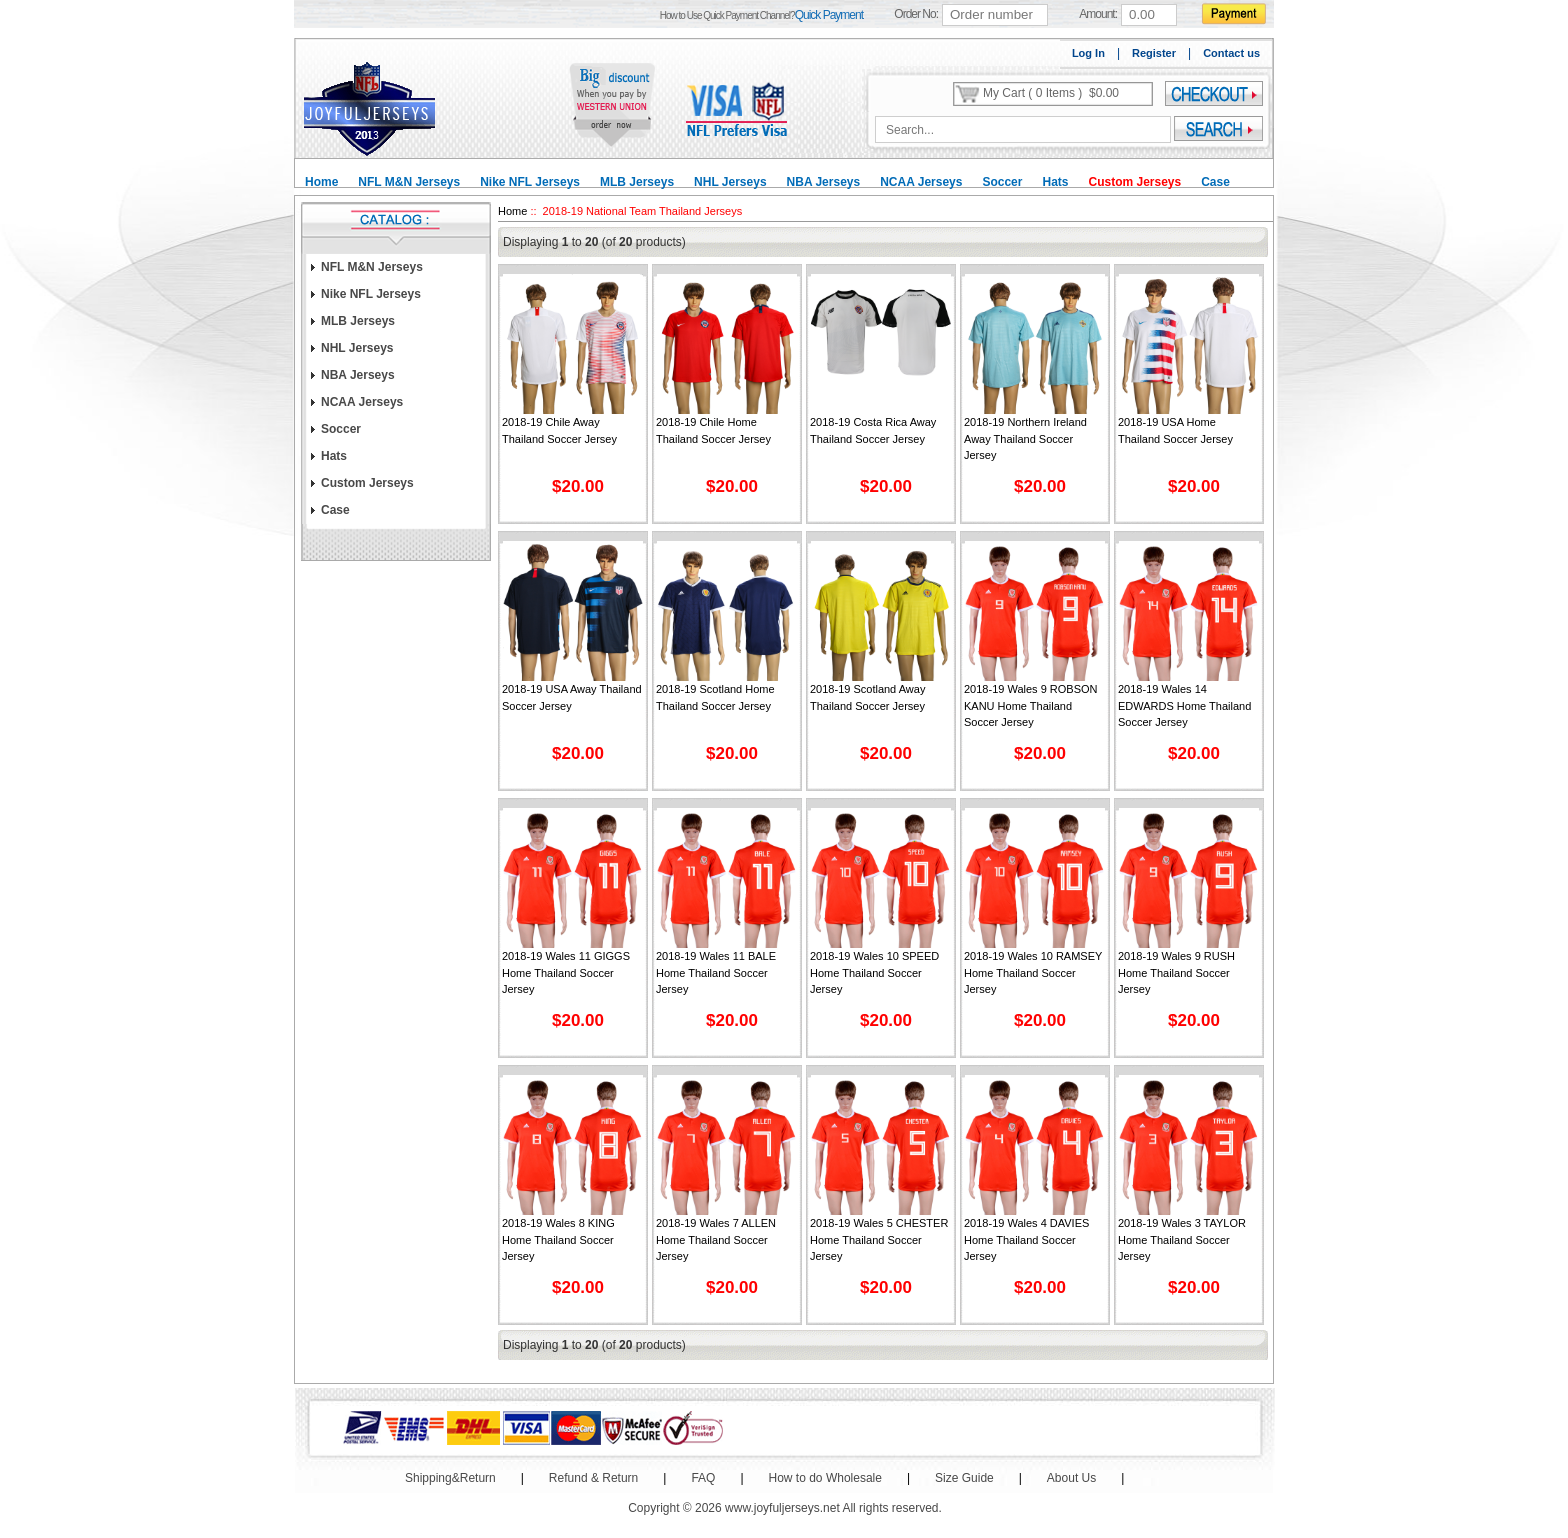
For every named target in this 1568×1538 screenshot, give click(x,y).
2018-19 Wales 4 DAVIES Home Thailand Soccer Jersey (1026, 1239)
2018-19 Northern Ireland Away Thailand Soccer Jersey (1025, 438)
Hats (1055, 182)
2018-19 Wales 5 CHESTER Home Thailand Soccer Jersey (879, 1239)
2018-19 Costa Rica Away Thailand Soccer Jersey (873, 430)
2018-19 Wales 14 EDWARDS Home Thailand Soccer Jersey (1184, 705)
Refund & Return (593, 1478)
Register (1154, 53)
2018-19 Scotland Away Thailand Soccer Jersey (867, 697)
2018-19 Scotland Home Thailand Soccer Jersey (715, 697)
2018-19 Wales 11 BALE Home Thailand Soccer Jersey (716, 972)
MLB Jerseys (637, 182)
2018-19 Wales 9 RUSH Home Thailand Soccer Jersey (1176, 972)
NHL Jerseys (730, 182)
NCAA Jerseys (921, 182)
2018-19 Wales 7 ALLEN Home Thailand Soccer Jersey (716, 1239)
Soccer (1002, 182)
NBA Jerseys (824, 182)
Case (1215, 182)
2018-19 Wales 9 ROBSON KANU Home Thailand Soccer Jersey (1030, 705)
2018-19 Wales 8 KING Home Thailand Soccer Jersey (558, 1239)
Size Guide (964, 1478)
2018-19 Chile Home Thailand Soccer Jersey (713, 430)
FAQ (703, 1478)
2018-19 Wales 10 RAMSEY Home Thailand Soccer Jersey (1033, 972)
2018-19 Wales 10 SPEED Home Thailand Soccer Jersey (874, 972)
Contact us (1231, 53)
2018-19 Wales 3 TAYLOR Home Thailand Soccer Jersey (1182, 1239)
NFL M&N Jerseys (409, 182)
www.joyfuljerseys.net (782, 1508)
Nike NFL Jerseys (530, 182)
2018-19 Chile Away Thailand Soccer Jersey (559, 430)
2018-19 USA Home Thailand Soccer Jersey (1175, 430)
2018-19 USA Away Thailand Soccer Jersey (572, 697)
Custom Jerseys (1134, 182)
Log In (1088, 53)
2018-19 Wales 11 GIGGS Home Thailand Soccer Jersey (566, 972)
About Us (1071, 1478)
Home (321, 182)
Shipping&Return (450, 1478)
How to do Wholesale (825, 1478)
